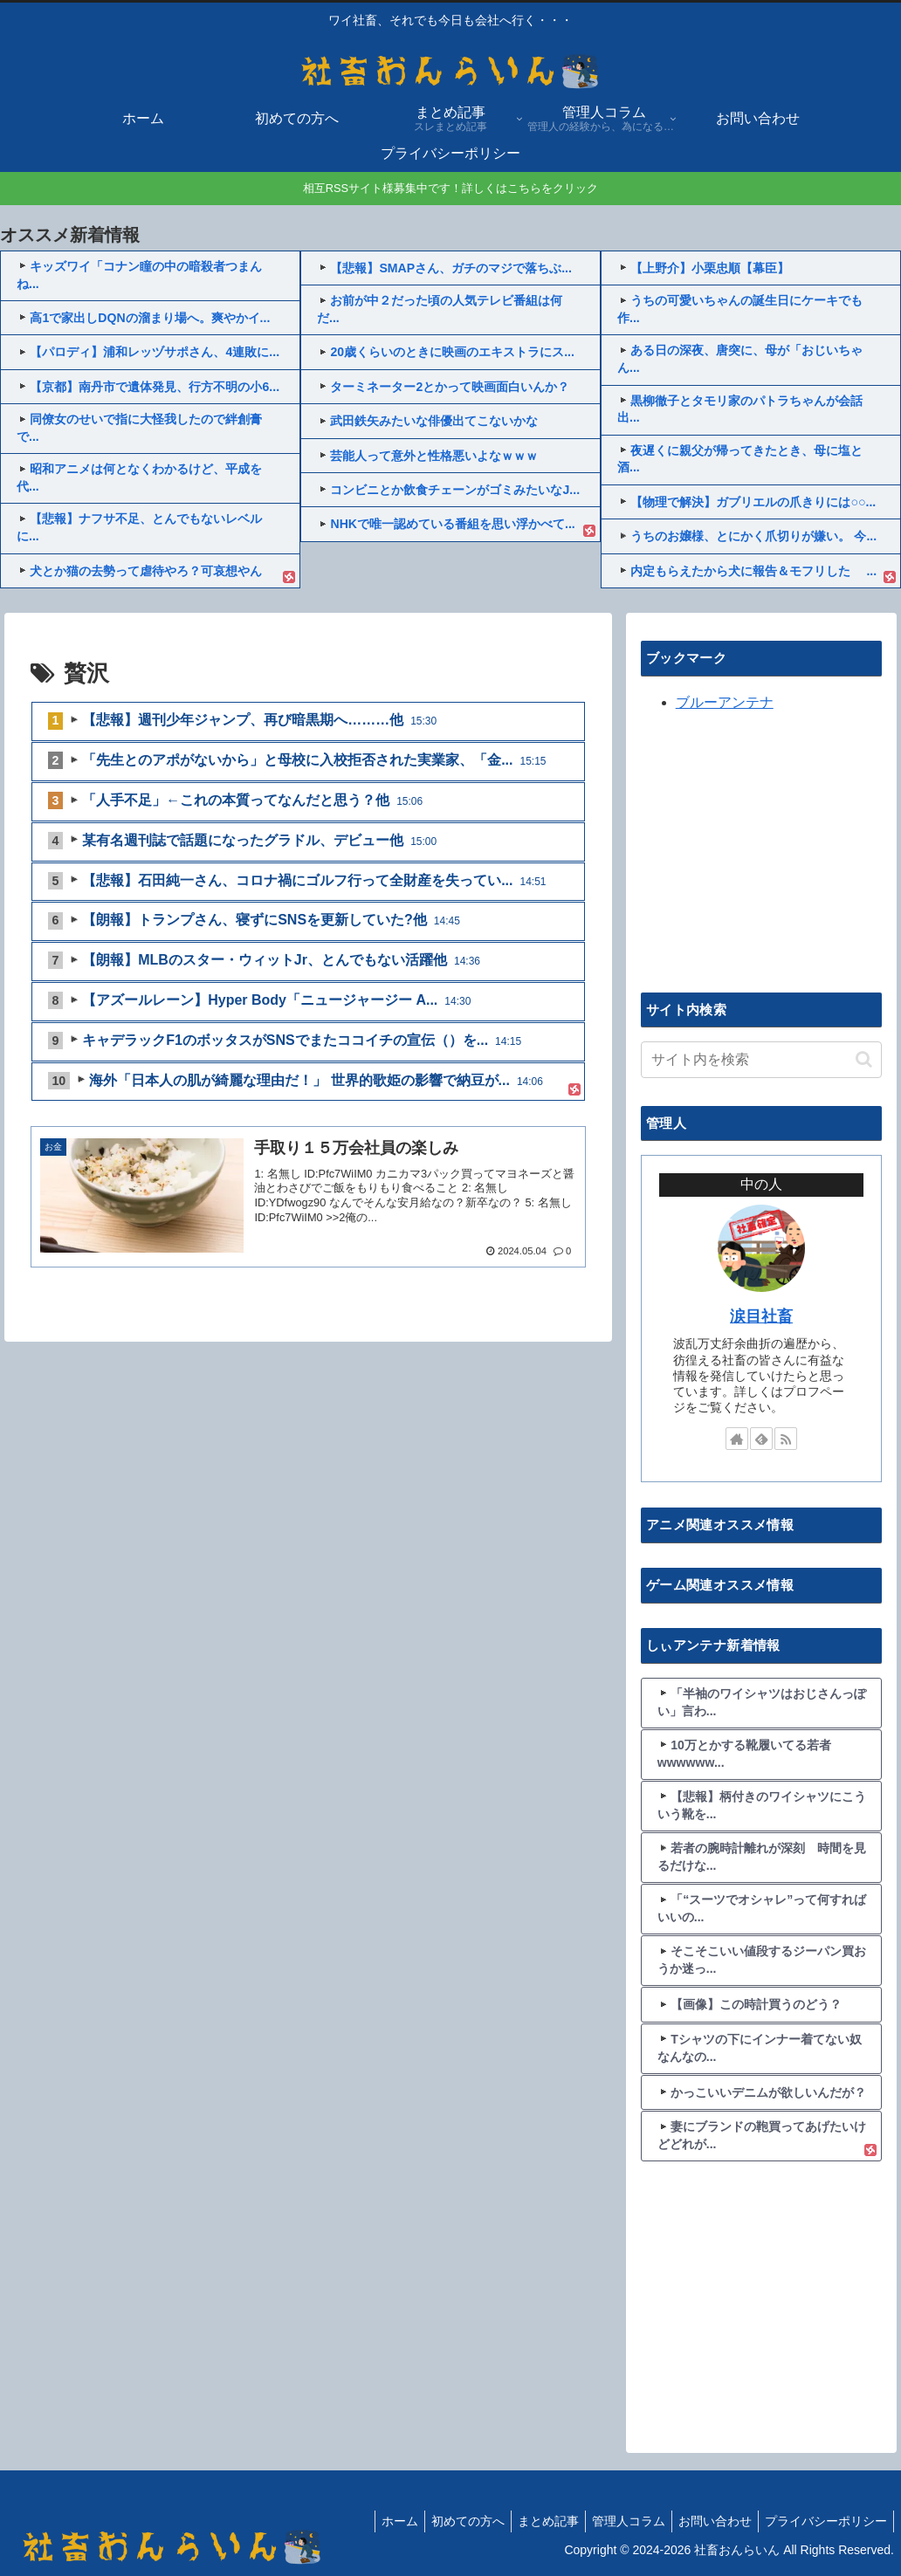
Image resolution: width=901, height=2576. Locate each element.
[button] (864, 1059)
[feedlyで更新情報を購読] (761, 1438)
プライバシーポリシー (823, 2521)
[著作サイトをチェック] (737, 1438)
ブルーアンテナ (725, 702)
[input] (762, 1059)
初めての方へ (444, 2521)
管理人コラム (615, 2521)
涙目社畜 (761, 1316)
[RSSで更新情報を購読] (785, 1438)
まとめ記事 (530, 2521)
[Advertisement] (771, 849)
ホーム (371, 2521)
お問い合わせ (707, 2521)
